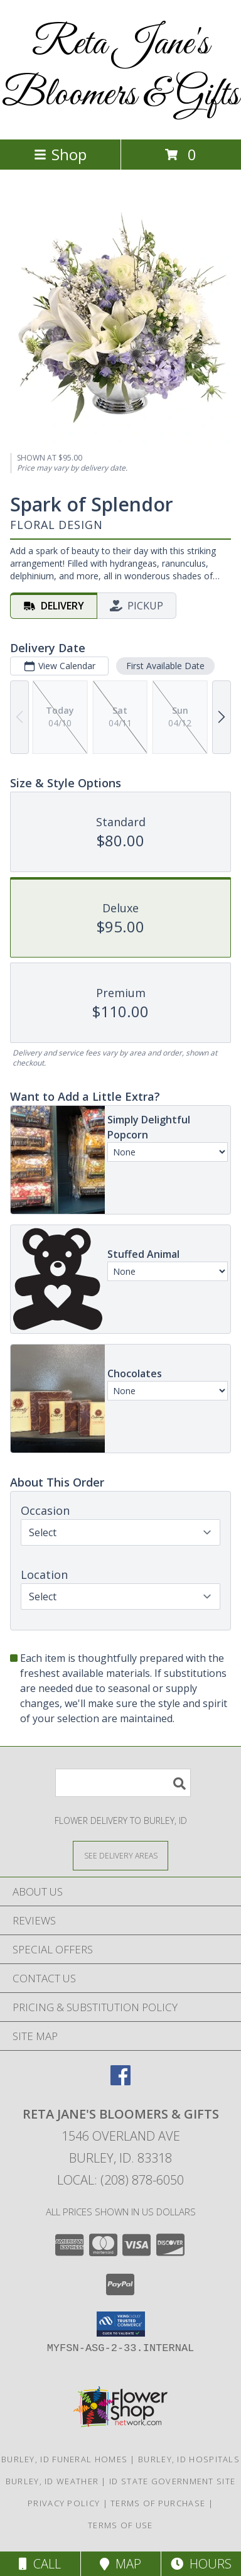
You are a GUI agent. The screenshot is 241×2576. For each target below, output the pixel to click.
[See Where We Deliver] (120, 1855)
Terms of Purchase (157, 2503)
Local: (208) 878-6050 (120, 2179)
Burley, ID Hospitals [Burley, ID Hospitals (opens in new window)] (189, 2459)
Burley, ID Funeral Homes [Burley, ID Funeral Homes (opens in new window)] (64, 2459)
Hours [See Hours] (201, 2563)
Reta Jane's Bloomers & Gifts (120, 70)
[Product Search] (123, 1783)
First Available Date (165, 666)
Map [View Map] (120, 2563)
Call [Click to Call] (40, 2563)
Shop (60, 154)
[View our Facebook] (120, 2081)
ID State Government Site (172, 2481)
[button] (121, 2324)
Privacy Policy (64, 2503)
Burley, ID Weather (52, 2481)
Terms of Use (120, 2525)
